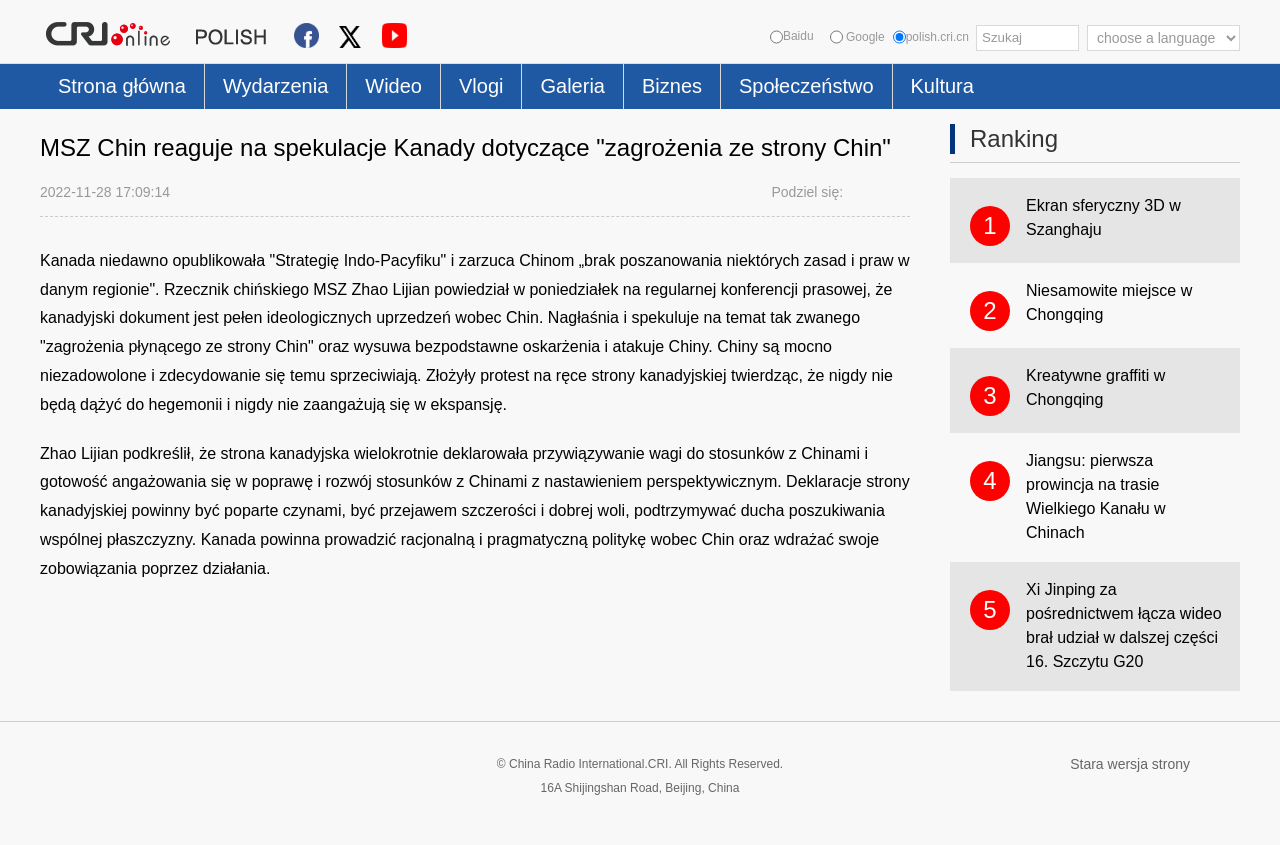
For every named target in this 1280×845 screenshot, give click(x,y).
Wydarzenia (275, 86)
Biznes (672, 86)
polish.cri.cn (931, 37)
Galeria (572, 86)
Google (857, 37)
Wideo (393, 86)
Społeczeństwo (806, 86)
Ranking (1014, 138)
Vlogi (481, 86)
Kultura (942, 86)
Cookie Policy (79, 817)
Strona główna (122, 86)
